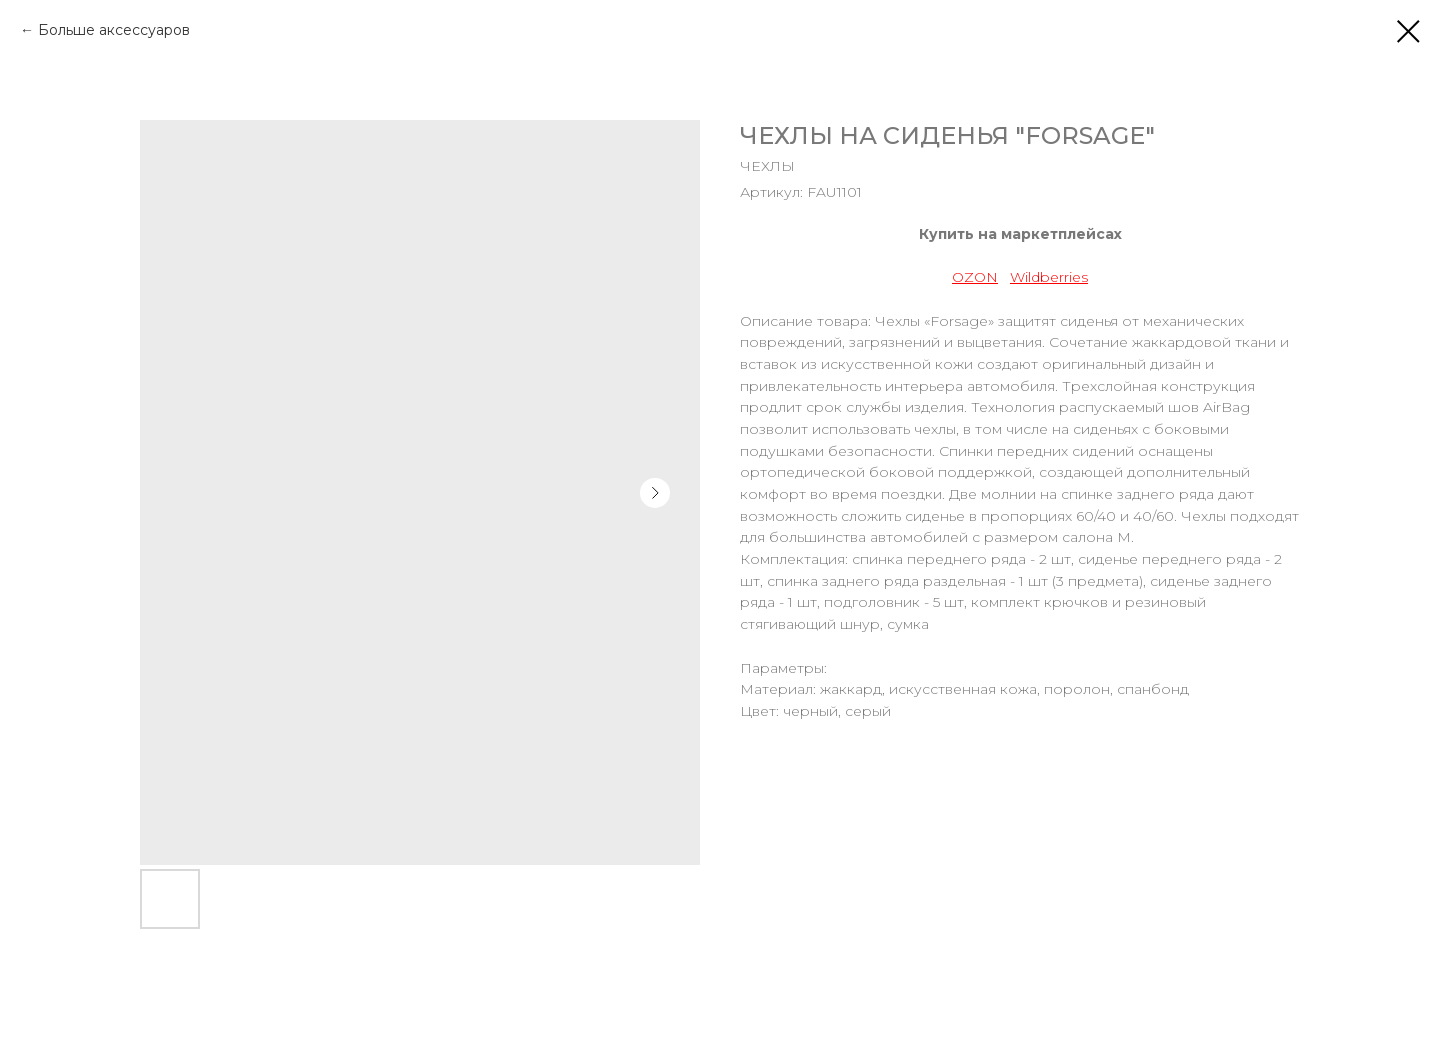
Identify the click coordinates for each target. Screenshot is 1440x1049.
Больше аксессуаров (114, 30)
